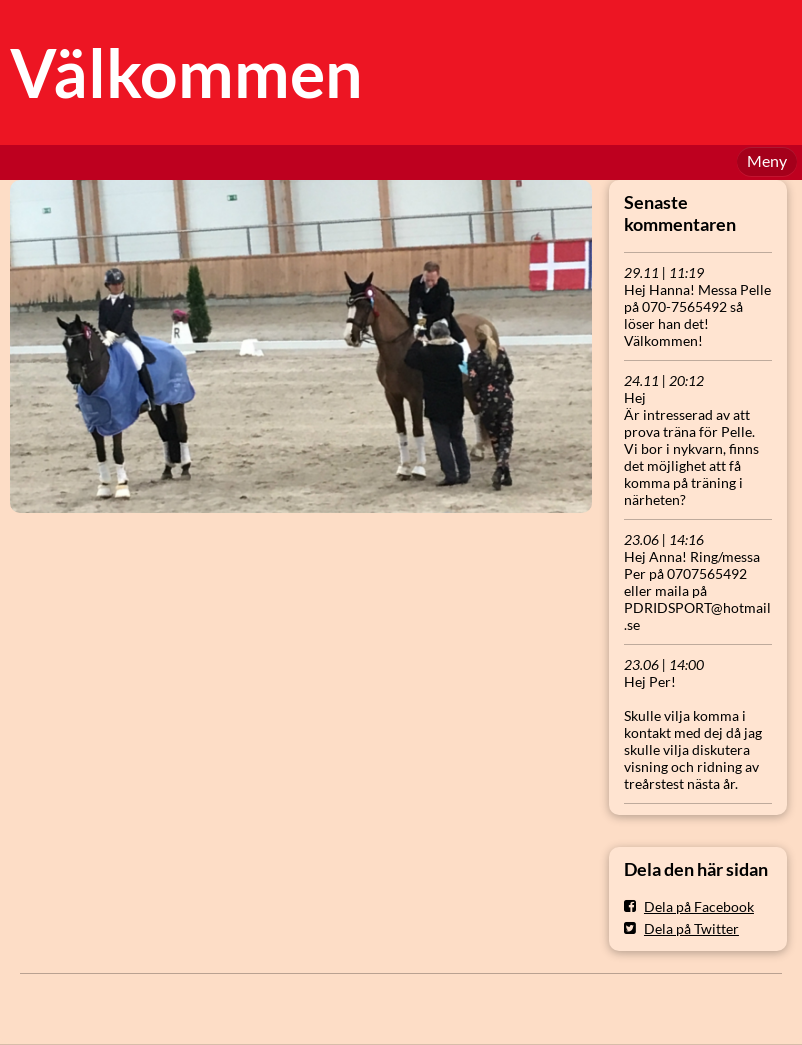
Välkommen (186, 72)
